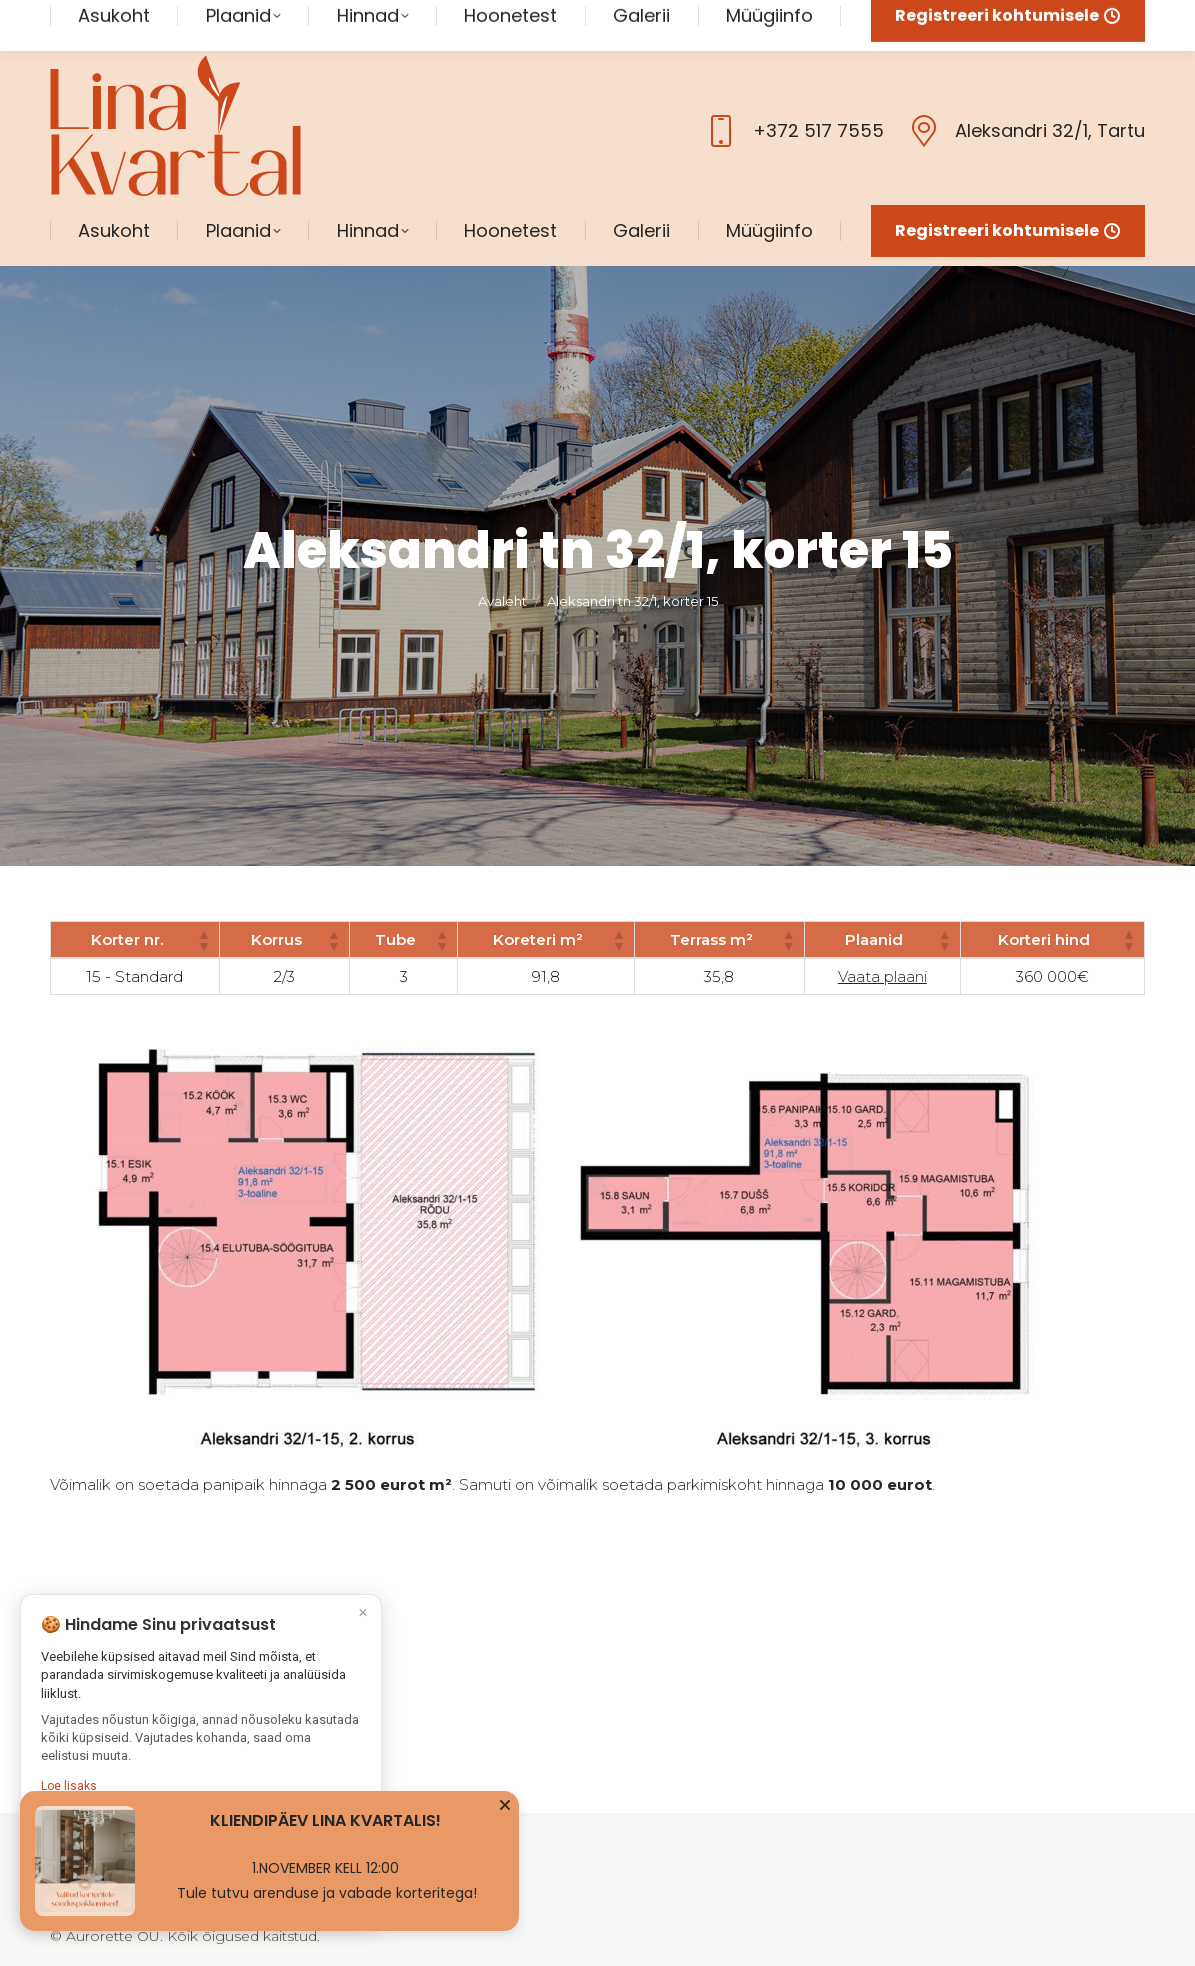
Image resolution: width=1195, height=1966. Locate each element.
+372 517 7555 (792, 91)
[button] (203, 900)
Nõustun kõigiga (200, 1842)
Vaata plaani (882, 936)
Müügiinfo (463, 1810)
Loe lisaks (69, 1789)
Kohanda (201, 1886)
